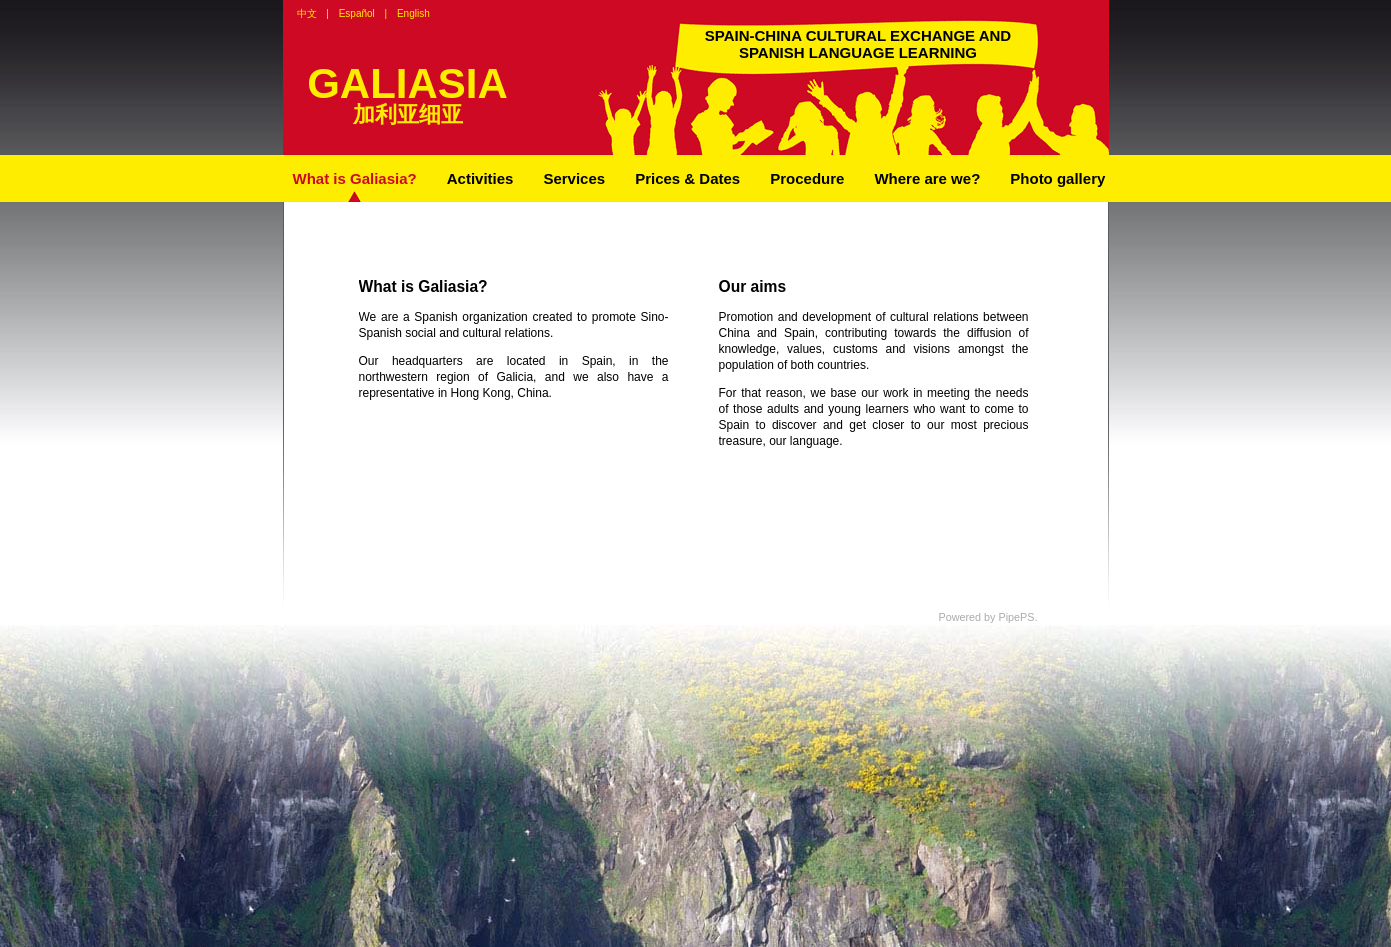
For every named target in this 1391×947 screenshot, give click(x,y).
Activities (480, 178)
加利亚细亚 (408, 114)
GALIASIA (407, 83)
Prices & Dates (687, 178)
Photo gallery (1057, 178)
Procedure (807, 178)
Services (574, 178)
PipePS (1016, 617)
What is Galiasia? (355, 178)
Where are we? (927, 178)
